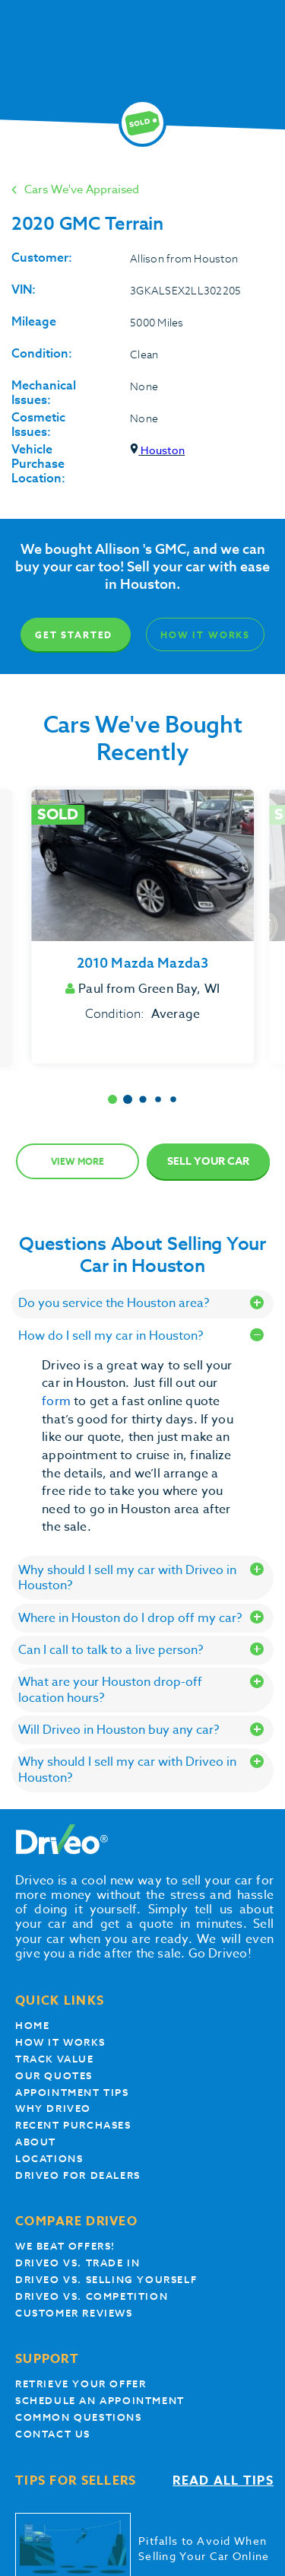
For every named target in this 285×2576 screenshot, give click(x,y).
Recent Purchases (73, 2125)
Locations (49, 2158)
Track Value (54, 2059)
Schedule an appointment (100, 2400)
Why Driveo (53, 2108)
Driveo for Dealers (78, 2175)
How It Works (205, 634)
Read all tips (223, 2481)
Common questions (78, 2417)
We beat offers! (65, 2246)
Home (32, 2025)
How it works (60, 2042)
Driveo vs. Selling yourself (106, 2279)
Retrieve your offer (80, 2384)
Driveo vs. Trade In (77, 2263)
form (58, 1401)
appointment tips (72, 2092)
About (35, 2142)
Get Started (73, 634)
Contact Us (52, 2434)
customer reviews (74, 2313)
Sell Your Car (208, 1161)
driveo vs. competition (91, 2296)
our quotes (54, 2076)
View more (77, 1161)
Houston (157, 450)
